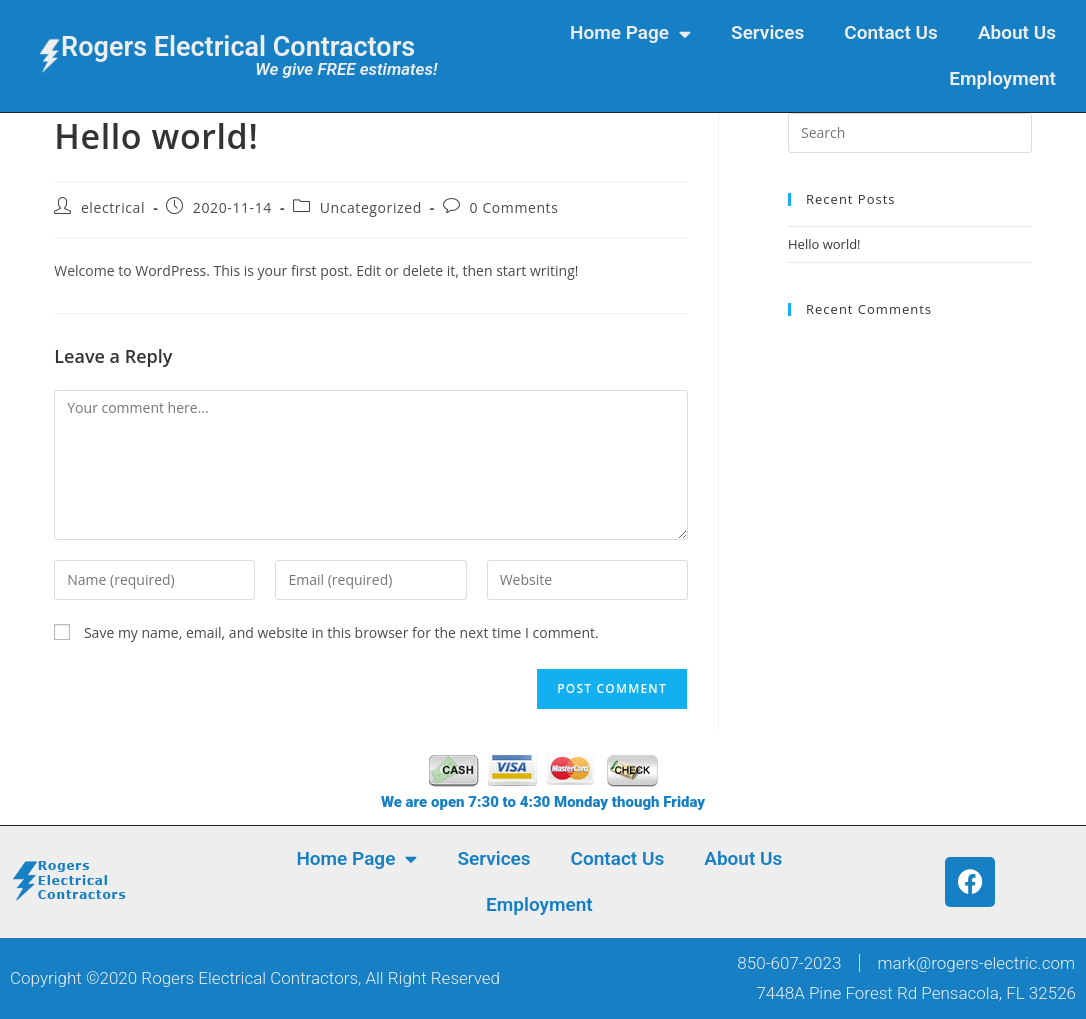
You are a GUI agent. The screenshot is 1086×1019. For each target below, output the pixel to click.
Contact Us (891, 32)
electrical (113, 207)
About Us (1017, 32)
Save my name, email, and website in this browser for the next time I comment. (341, 632)
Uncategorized (371, 207)
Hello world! (824, 244)
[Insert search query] (910, 133)
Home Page (630, 33)
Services (767, 32)
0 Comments (514, 207)
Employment (1002, 78)
